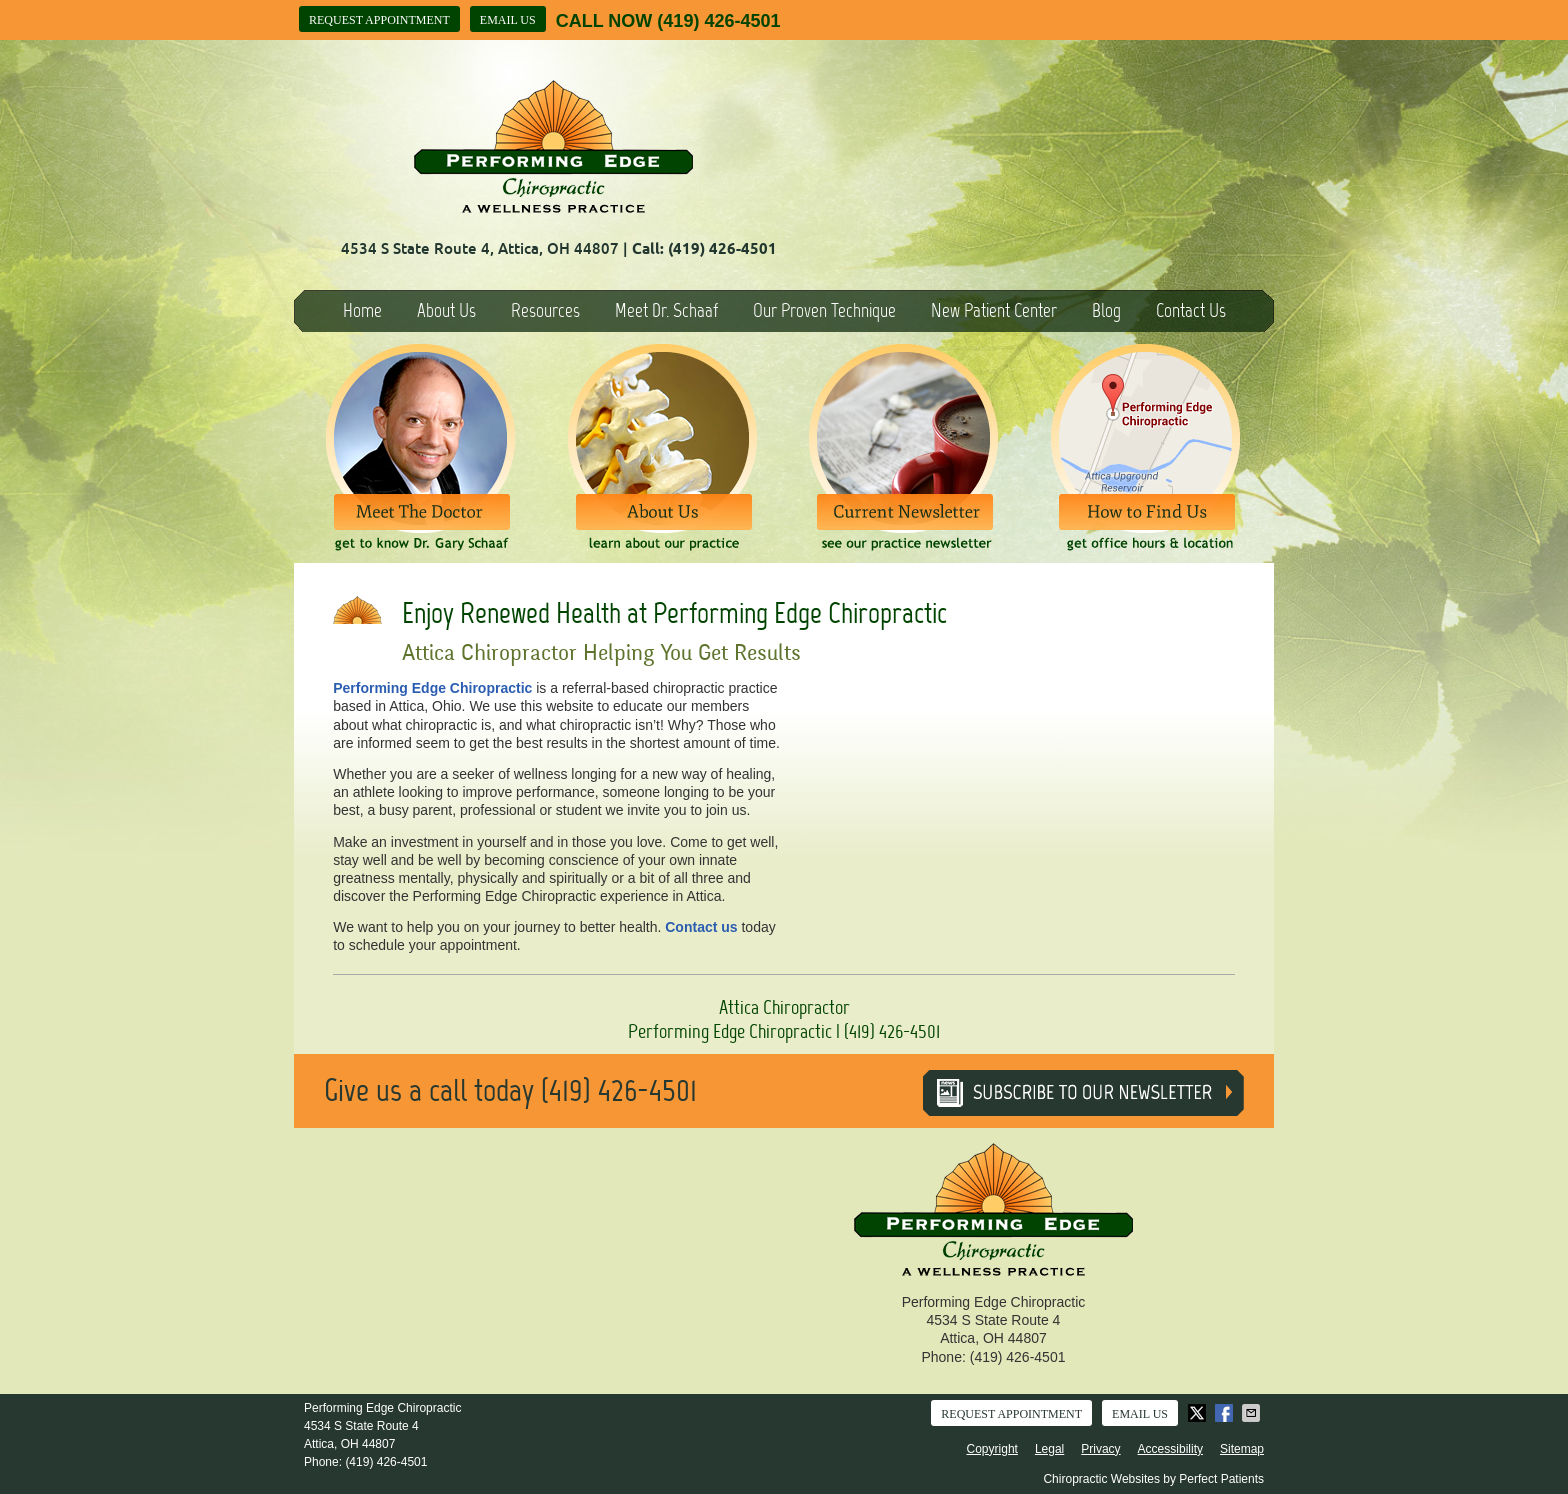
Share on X (1199, 1413)
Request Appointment (379, 20)
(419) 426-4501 (718, 21)
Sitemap (1242, 1449)
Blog (1106, 310)
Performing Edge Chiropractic (432, 688)
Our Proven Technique (824, 310)
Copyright (992, 1449)
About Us (446, 310)
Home (362, 310)
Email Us (508, 20)
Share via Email (1253, 1413)
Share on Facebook (1226, 1413)
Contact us (701, 927)
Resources (545, 310)
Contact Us (1191, 310)
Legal (1049, 1449)
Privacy (1100, 1449)
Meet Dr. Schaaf (666, 310)
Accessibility (1170, 1449)
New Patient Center (994, 310)
